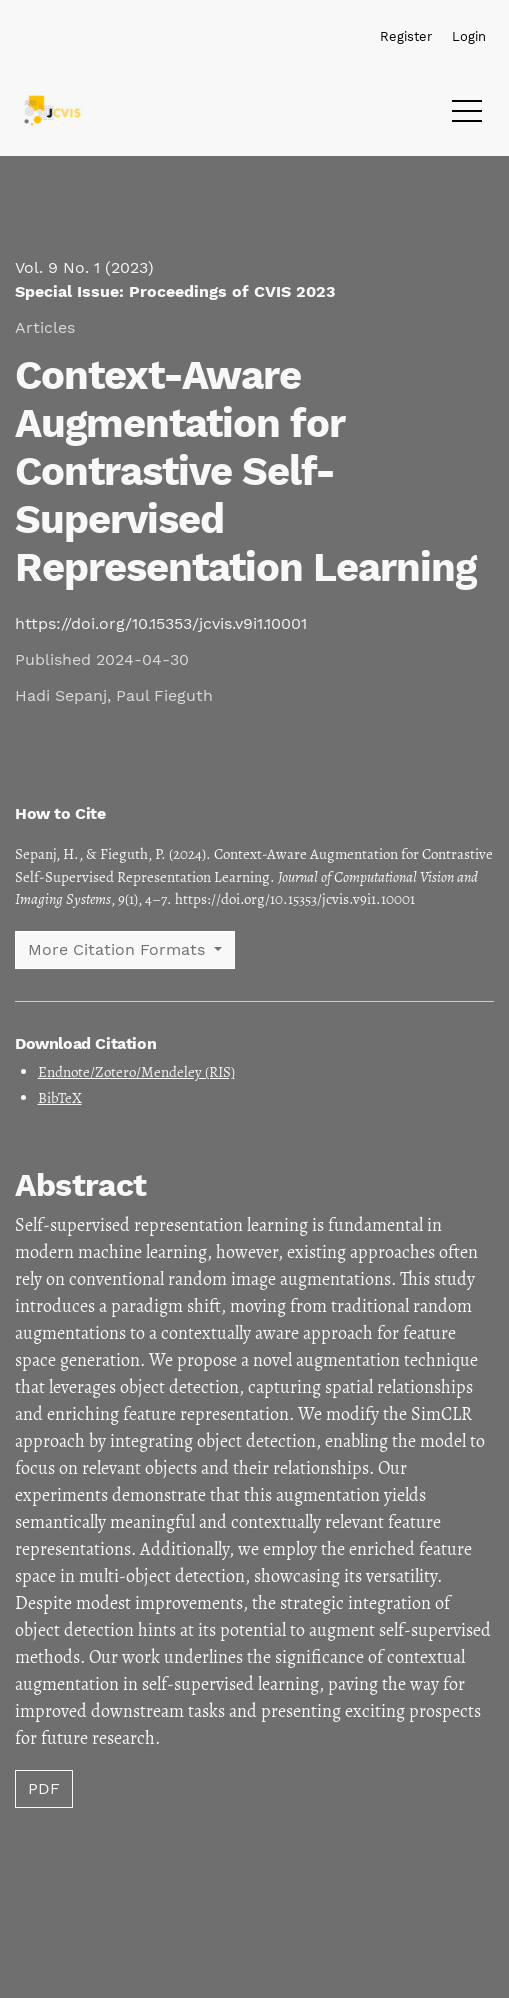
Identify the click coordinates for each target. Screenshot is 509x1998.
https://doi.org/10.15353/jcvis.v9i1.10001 (161, 623)
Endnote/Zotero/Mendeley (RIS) (136, 1072)
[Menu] (467, 116)
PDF (44, 1788)
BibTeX (60, 1098)
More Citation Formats (119, 949)
